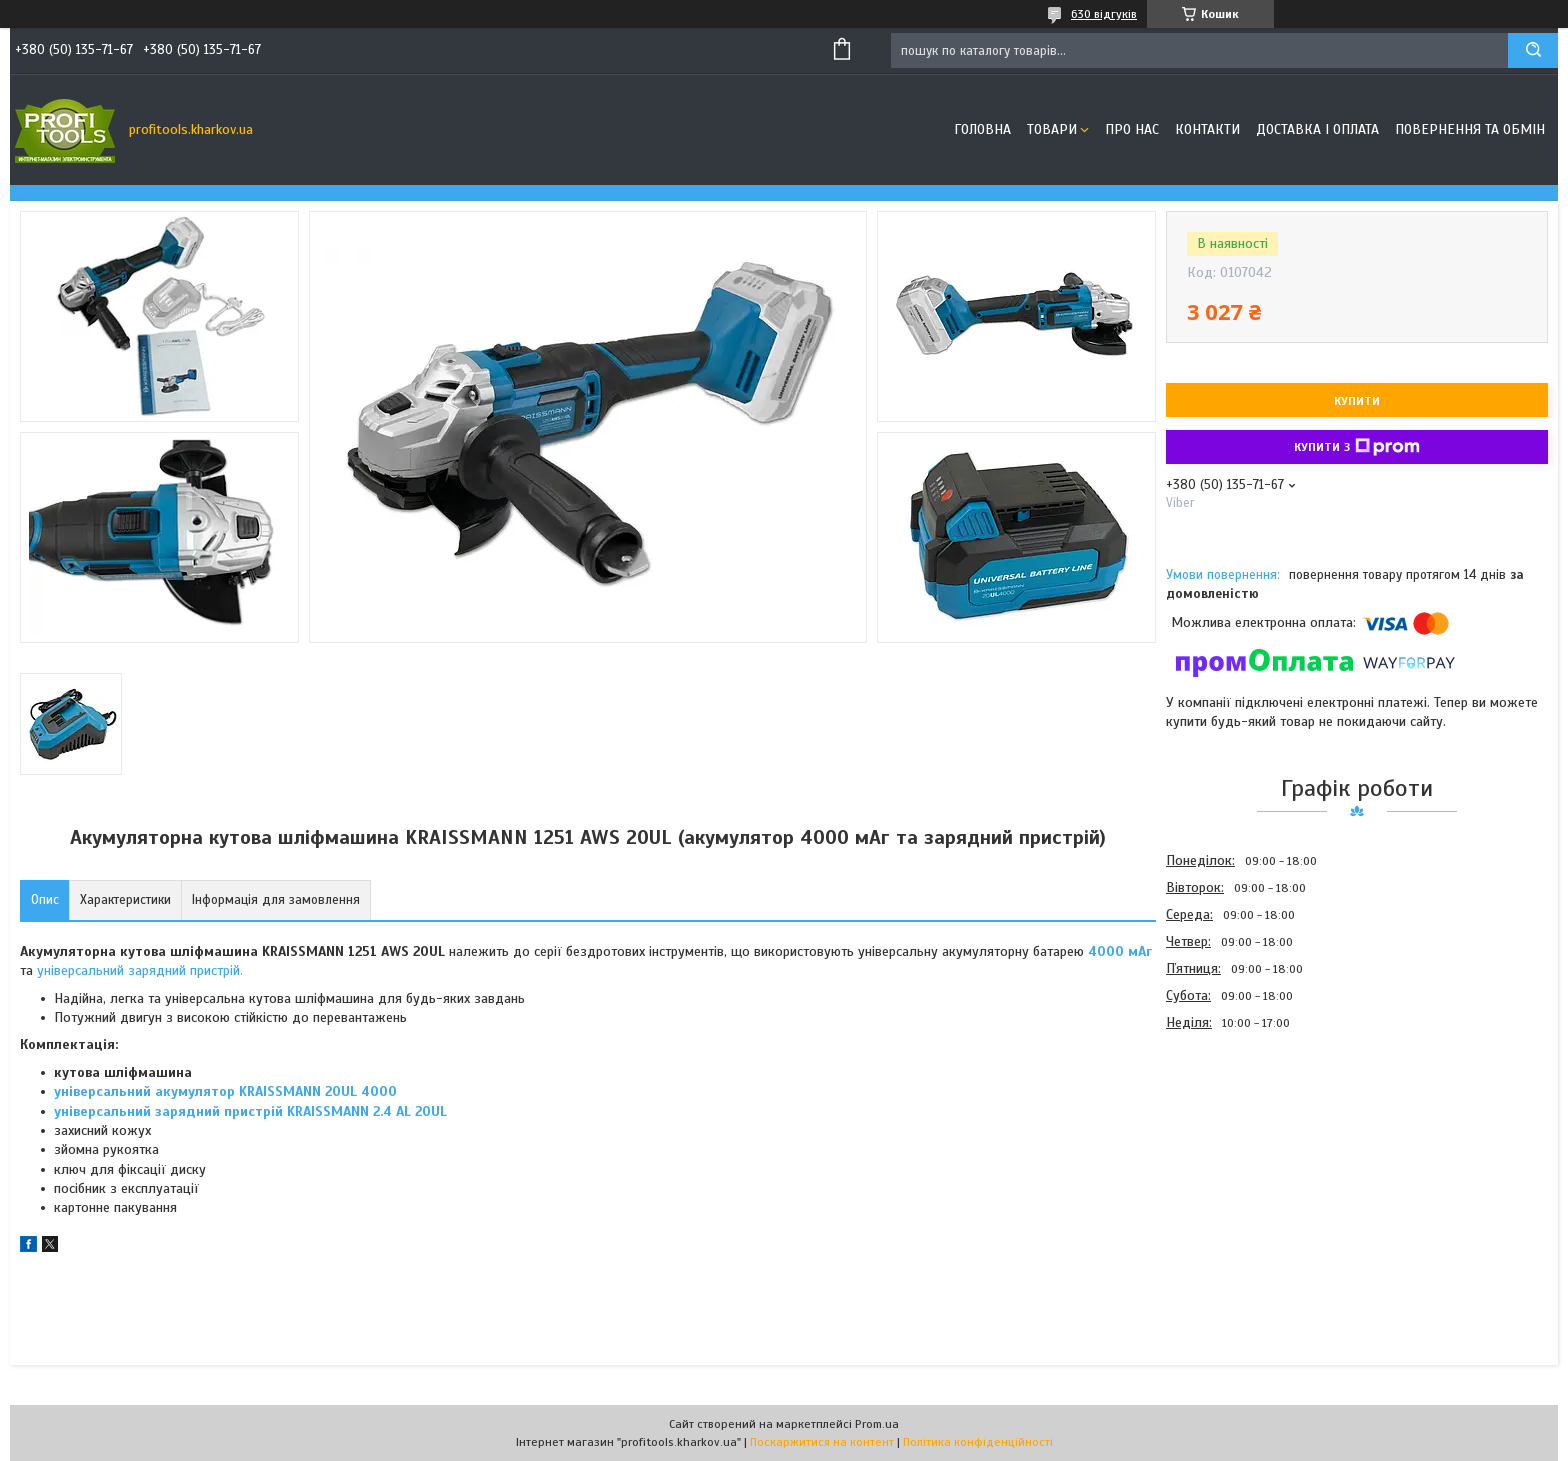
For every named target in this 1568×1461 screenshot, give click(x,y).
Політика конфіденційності (978, 1442)
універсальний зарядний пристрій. (140, 970)
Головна (982, 129)
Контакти (1207, 129)
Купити (1357, 401)
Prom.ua (877, 1424)
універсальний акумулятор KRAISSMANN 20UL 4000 (225, 1091)
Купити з (1357, 447)
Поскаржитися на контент (822, 1442)
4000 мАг (1120, 951)
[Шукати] (1533, 50)
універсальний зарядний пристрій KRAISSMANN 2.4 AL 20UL (250, 1111)
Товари (1052, 129)
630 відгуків (1104, 14)
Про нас (1132, 129)
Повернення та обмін (1470, 129)
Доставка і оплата (1317, 129)
